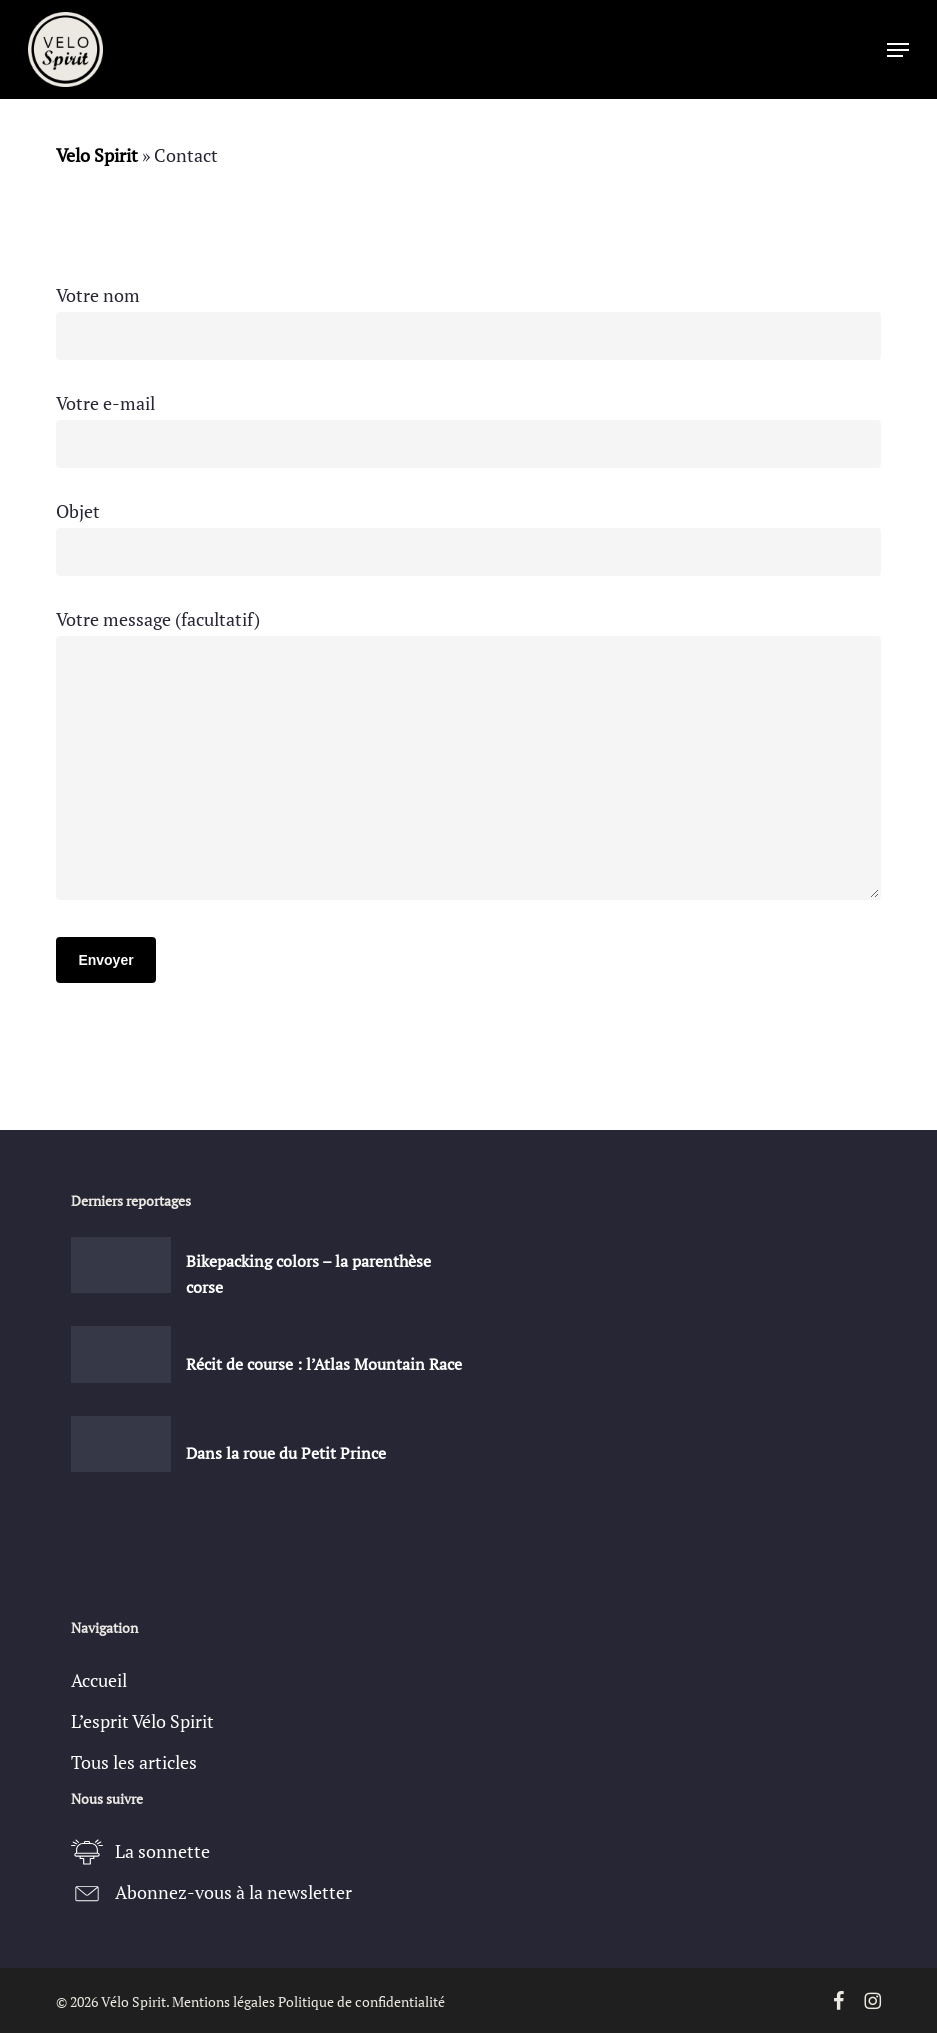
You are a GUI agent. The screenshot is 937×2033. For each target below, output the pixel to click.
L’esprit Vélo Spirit (142, 1721)
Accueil (99, 1680)
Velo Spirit (97, 155)
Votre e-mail (468, 429)
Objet (468, 537)
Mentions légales (223, 2001)
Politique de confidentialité (361, 2001)
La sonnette (162, 1851)
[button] (898, 50)
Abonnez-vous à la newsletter (233, 1892)
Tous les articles (134, 1762)
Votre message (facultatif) (468, 758)
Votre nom (468, 321)
